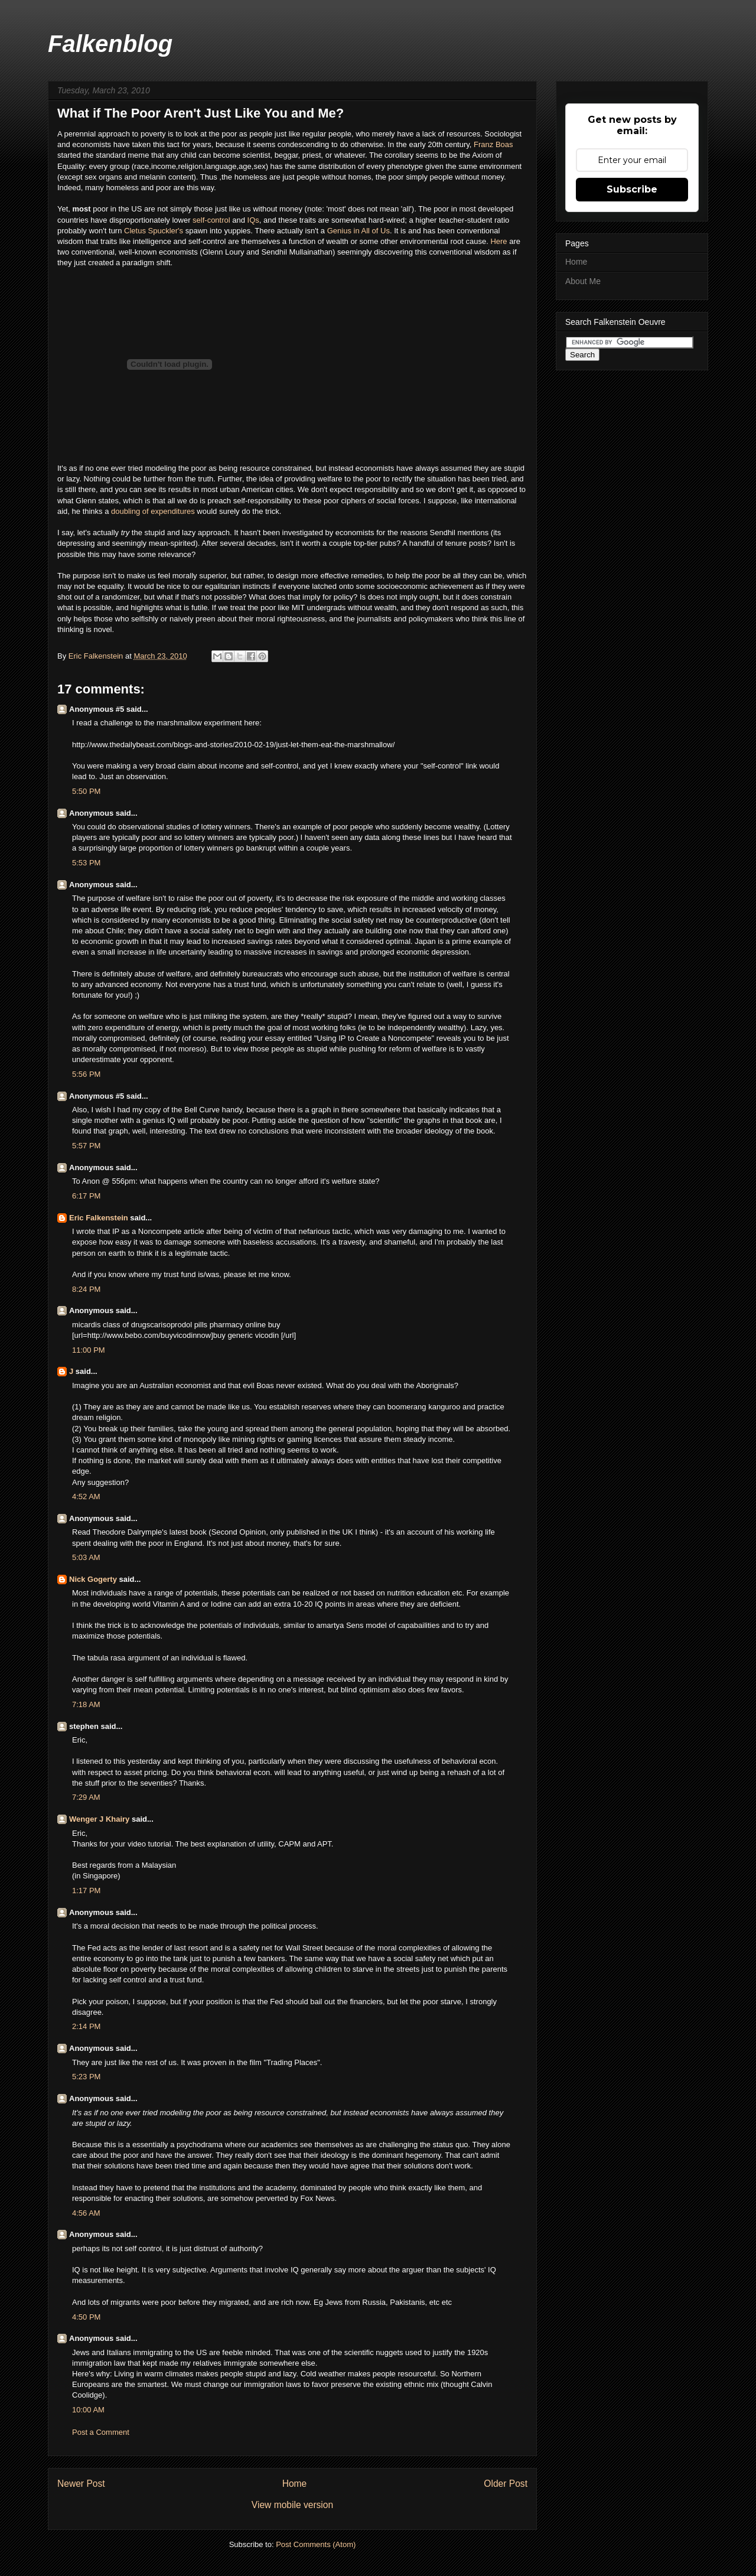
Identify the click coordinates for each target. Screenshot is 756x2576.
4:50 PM (86, 2317)
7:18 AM (86, 1704)
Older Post (505, 2484)
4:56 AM (86, 2213)
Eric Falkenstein (98, 1217)
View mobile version (292, 2505)
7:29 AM (86, 1797)
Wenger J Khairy (99, 1819)
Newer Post (81, 2484)
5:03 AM (86, 1557)
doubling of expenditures (153, 511)
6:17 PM (86, 1195)
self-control (211, 220)
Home (294, 2484)
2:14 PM (86, 2026)
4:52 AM (86, 1496)
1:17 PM (86, 1890)
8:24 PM (86, 1289)
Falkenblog (110, 44)
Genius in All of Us (358, 230)
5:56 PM (86, 1074)
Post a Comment (100, 2432)
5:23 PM (86, 2076)
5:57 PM (86, 1145)
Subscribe (632, 189)
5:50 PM (86, 791)
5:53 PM (86, 862)
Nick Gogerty (93, 1579)
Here (499, 241)
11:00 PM (88, 1350)
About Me (583, 281)
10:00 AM (88, 2409)
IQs (253, 220)
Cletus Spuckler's (153, 230)
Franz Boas (493, 144)
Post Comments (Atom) (316, 2544)
